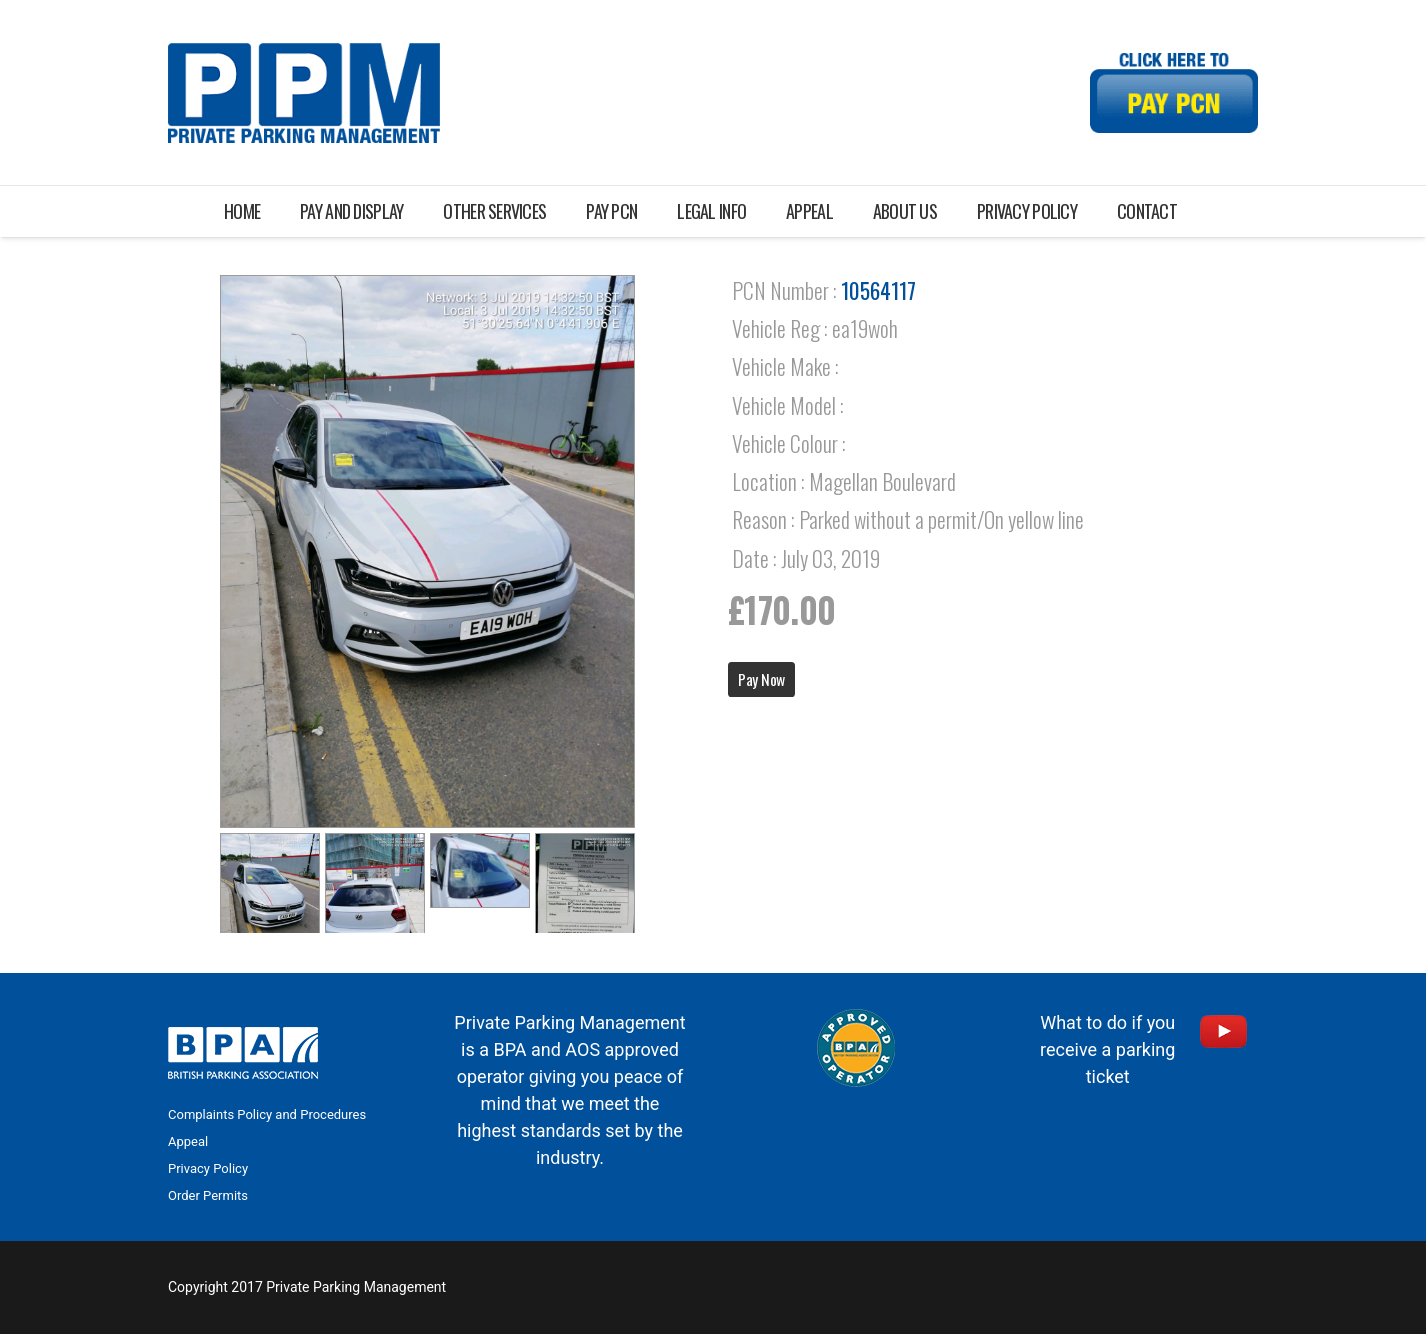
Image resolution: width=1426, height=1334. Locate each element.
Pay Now (761, 679)
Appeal (188, 1141)
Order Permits (208, 1195)
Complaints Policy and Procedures (267, 1114)
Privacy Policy (208, 1168)
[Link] (304, 93)
